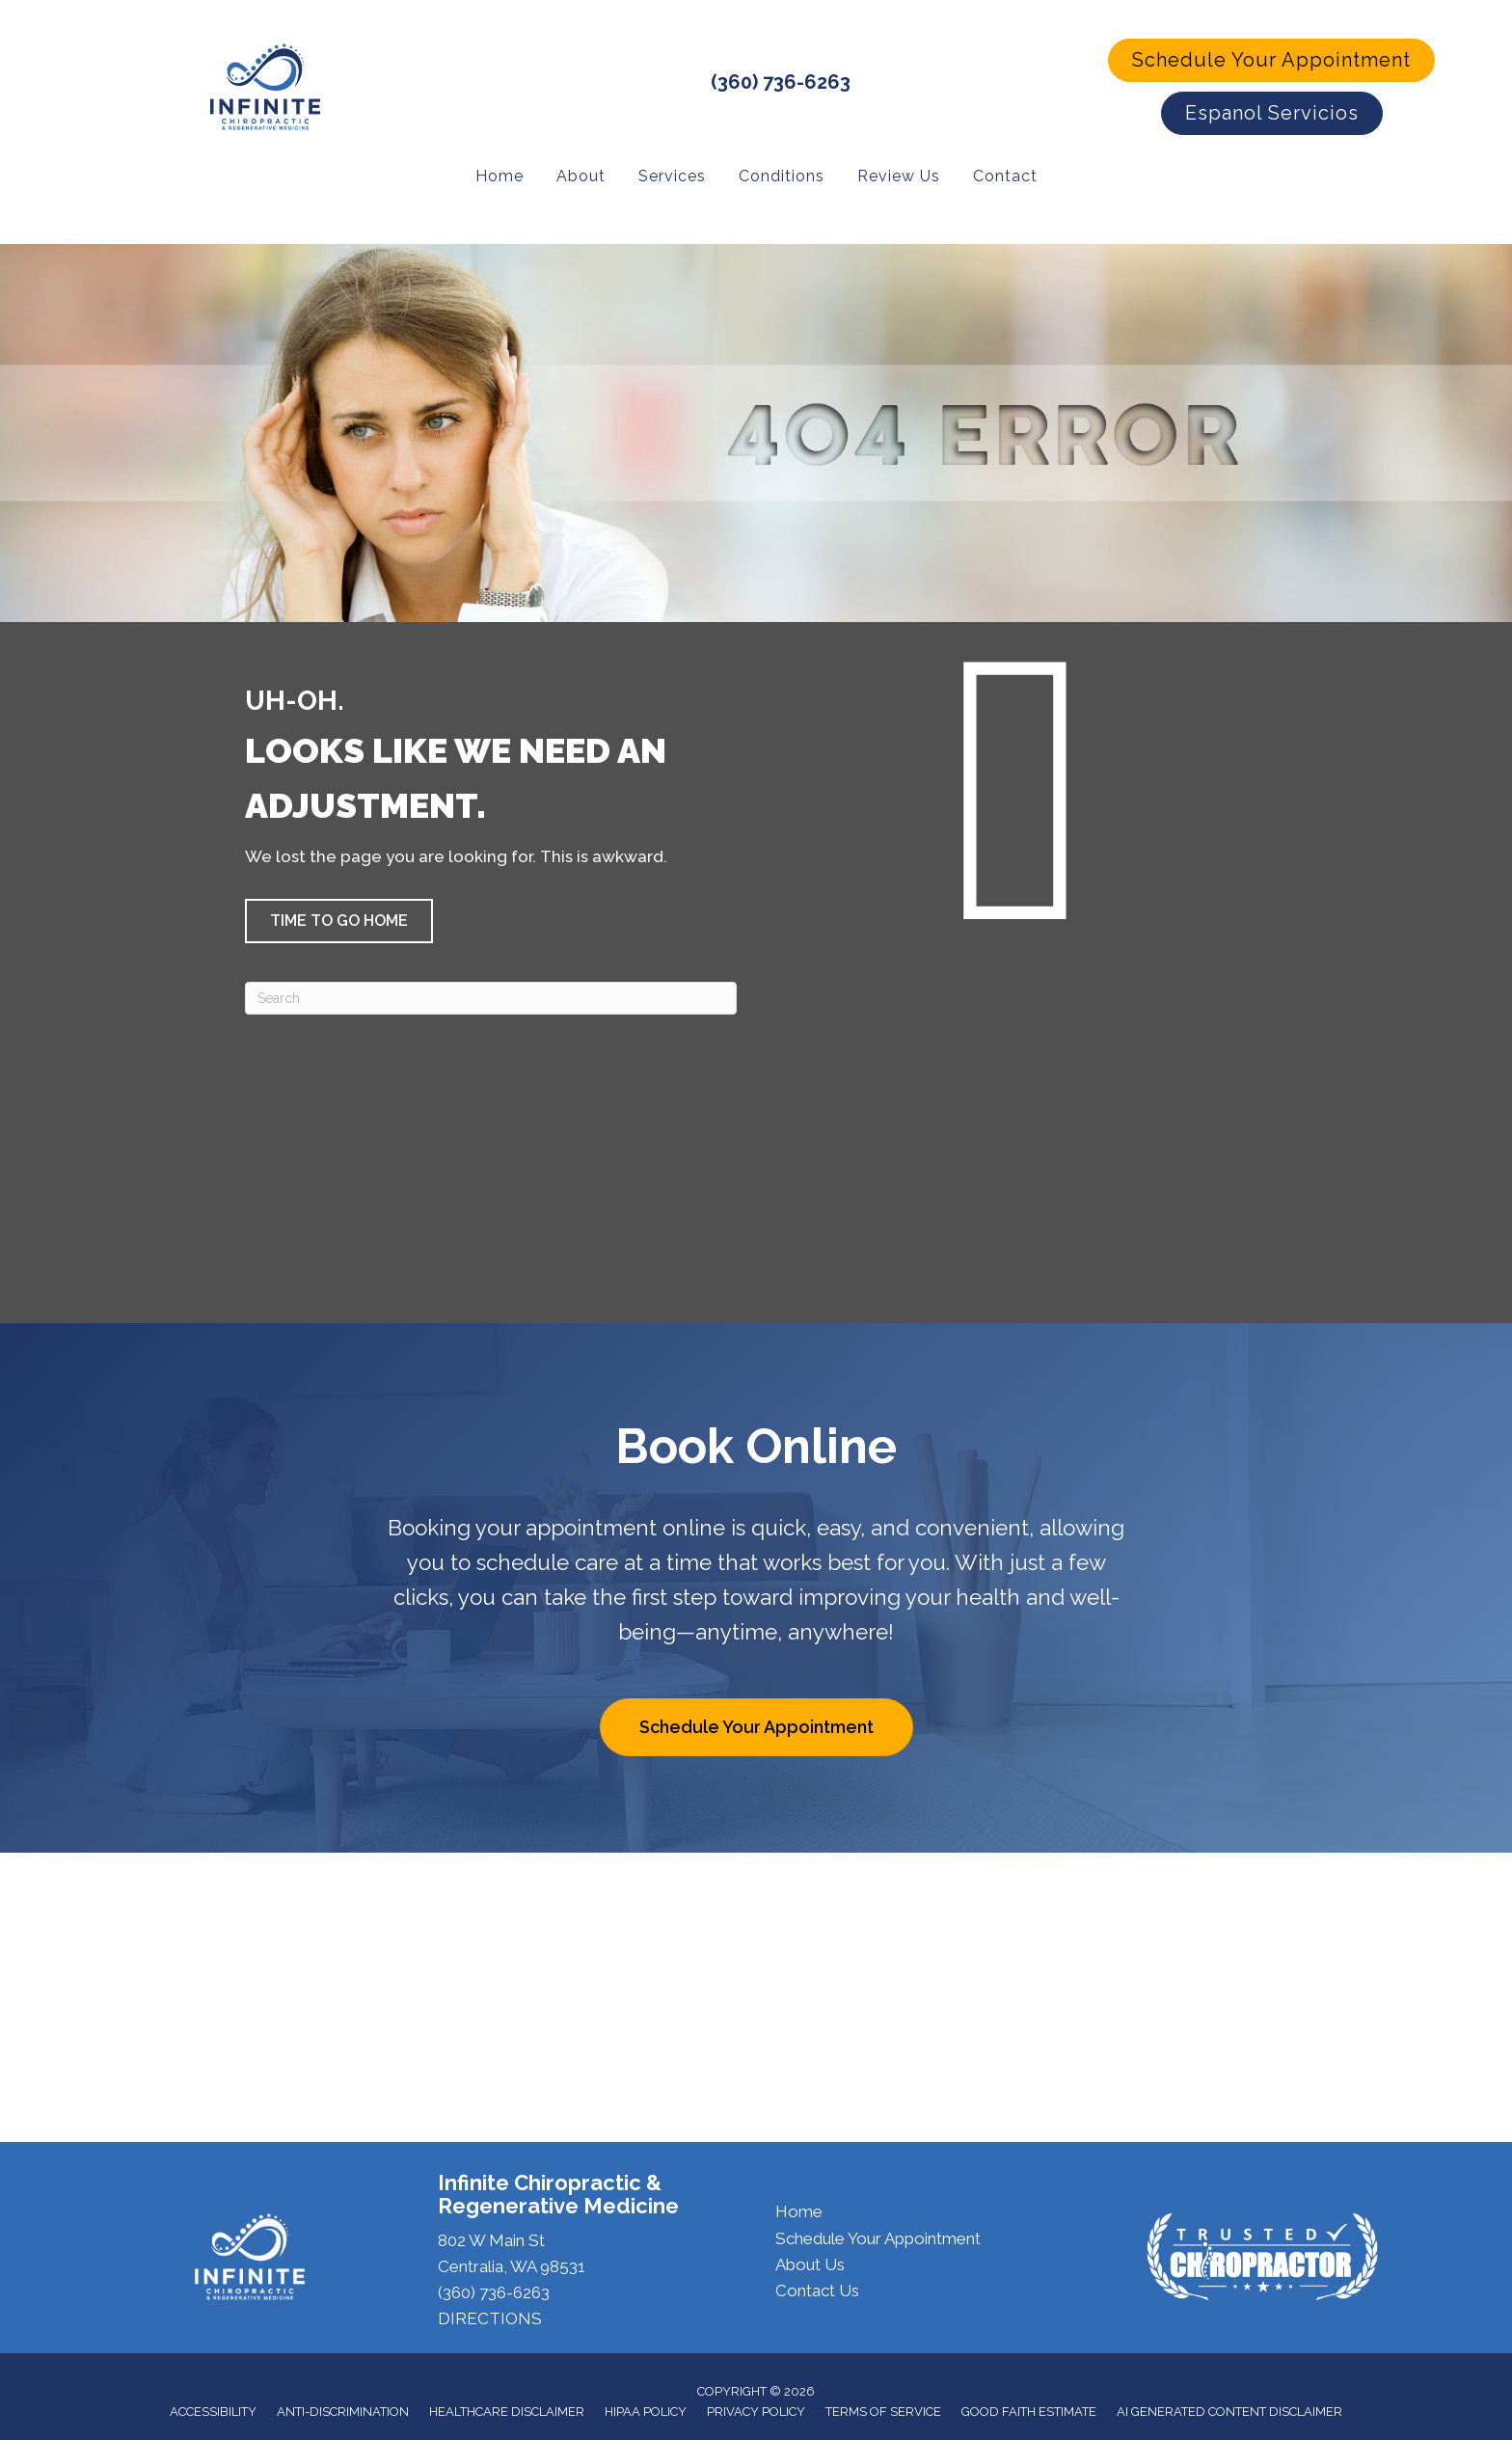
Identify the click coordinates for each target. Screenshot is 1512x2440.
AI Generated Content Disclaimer (1229, 2409)
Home (799, 2209)
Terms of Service (883, 2409)
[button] (1271, 60)
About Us (810, 2262)
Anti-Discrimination (343, 2409)
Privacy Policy (756, 2409)
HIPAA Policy (646, 2409)
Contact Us (817, 2288)
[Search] (491, 996)
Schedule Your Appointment (878, 2236)
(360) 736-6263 (780, 81)
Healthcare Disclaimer (506, 2409)
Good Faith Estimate (1028, 2409)
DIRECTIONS (490, 2316)
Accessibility (213, 2409)
